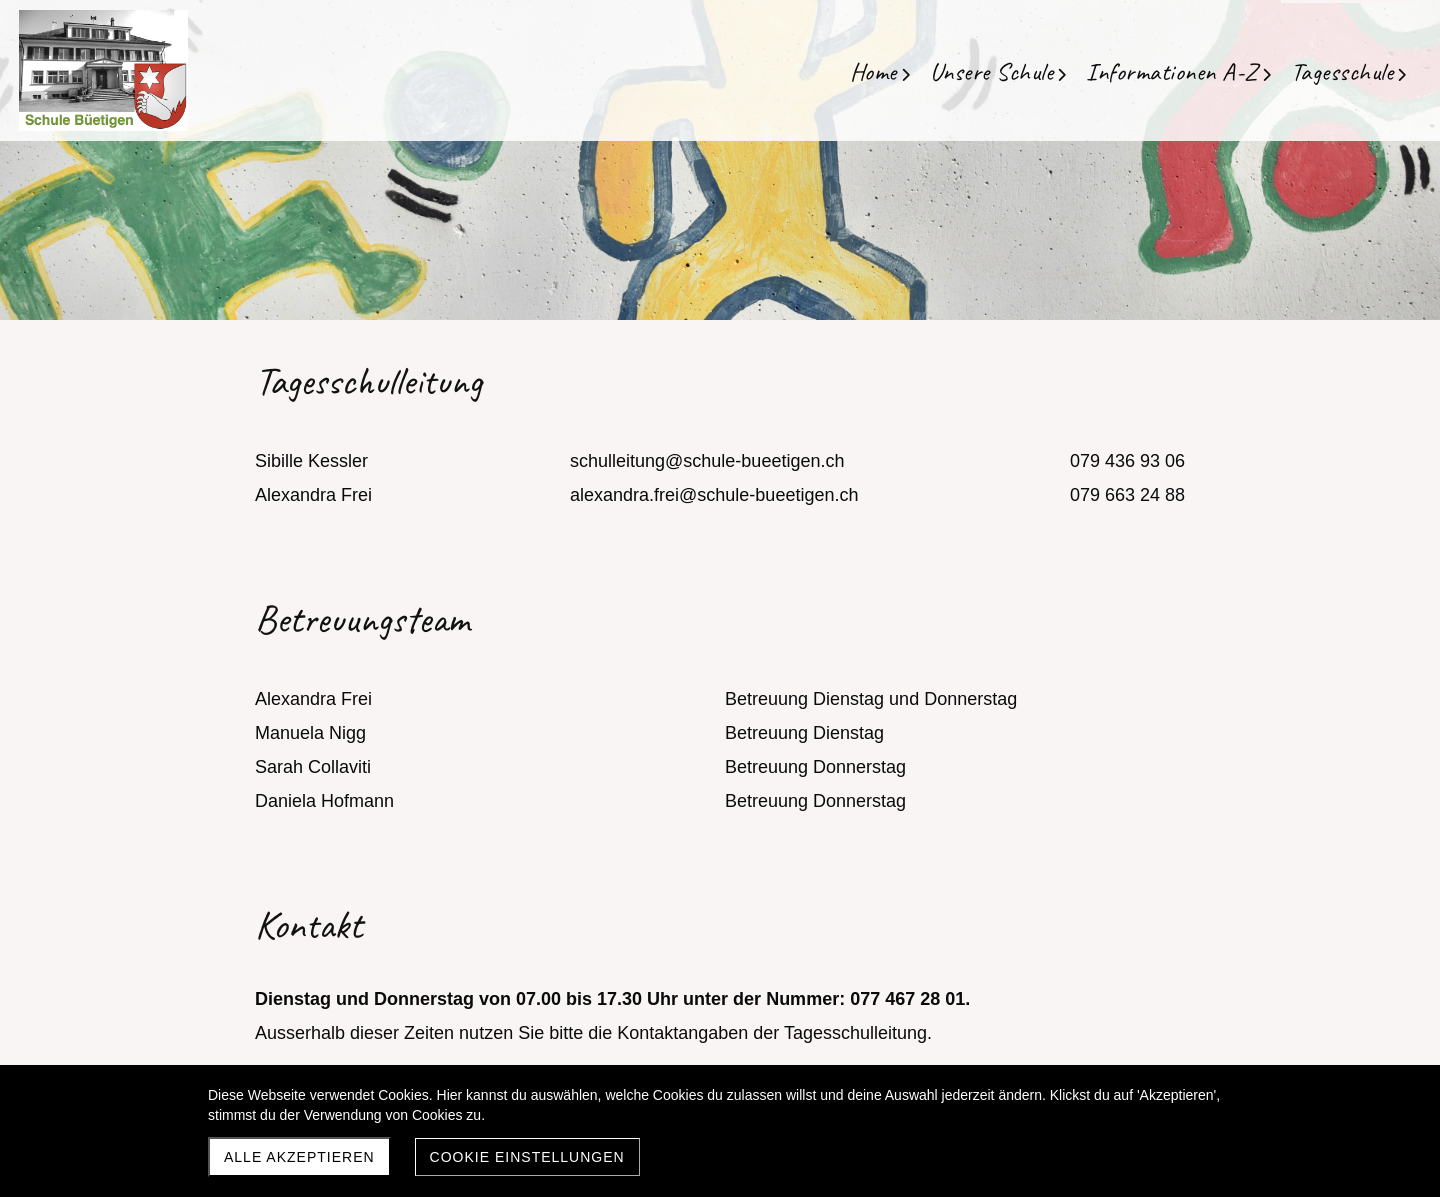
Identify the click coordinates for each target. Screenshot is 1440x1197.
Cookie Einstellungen (527, 1157)
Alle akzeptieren (299, 1157)
